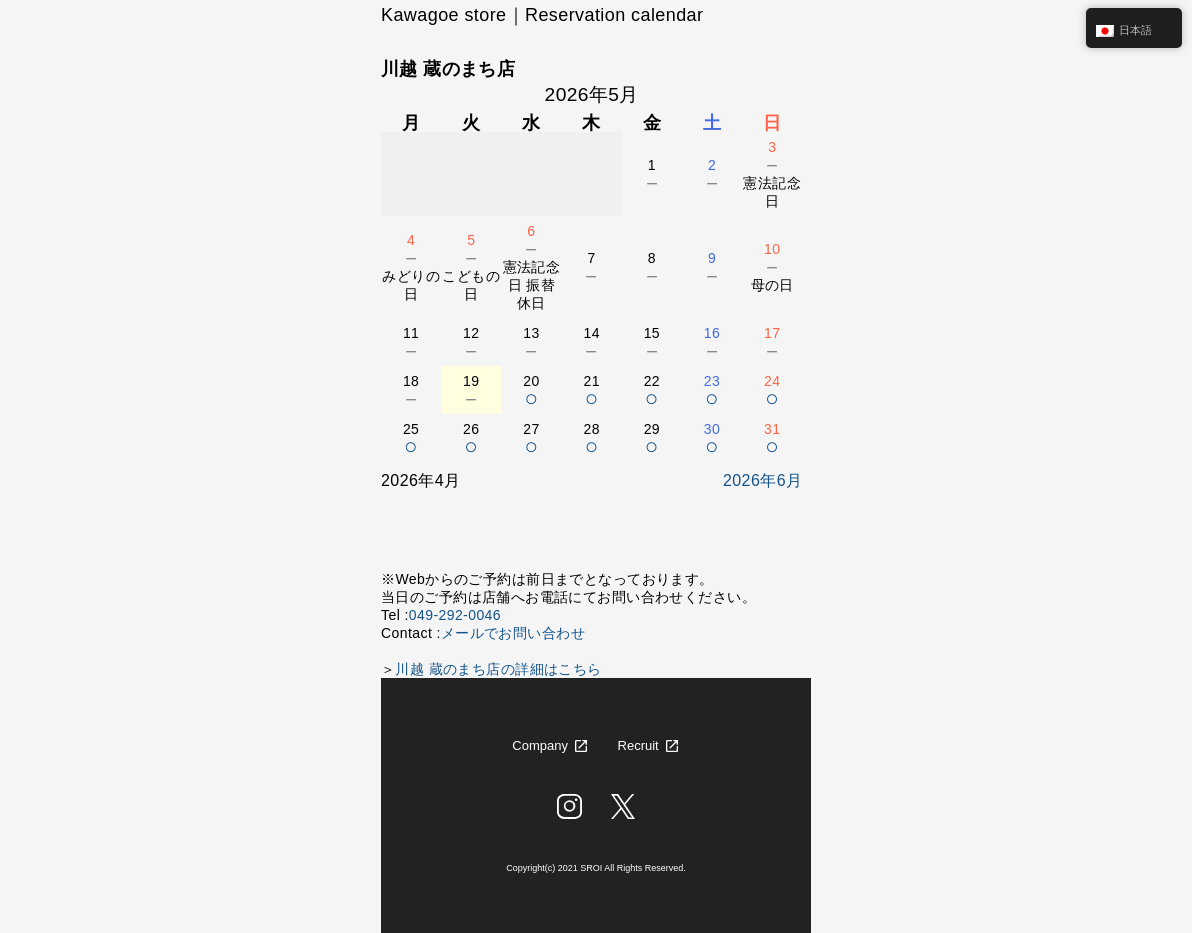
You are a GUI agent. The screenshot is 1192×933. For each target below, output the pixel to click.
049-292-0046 (455, 615)
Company (540, 745)
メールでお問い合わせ (513, 633)
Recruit (638, 745)
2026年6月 (762, 480)
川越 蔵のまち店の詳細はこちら (498, 669)
